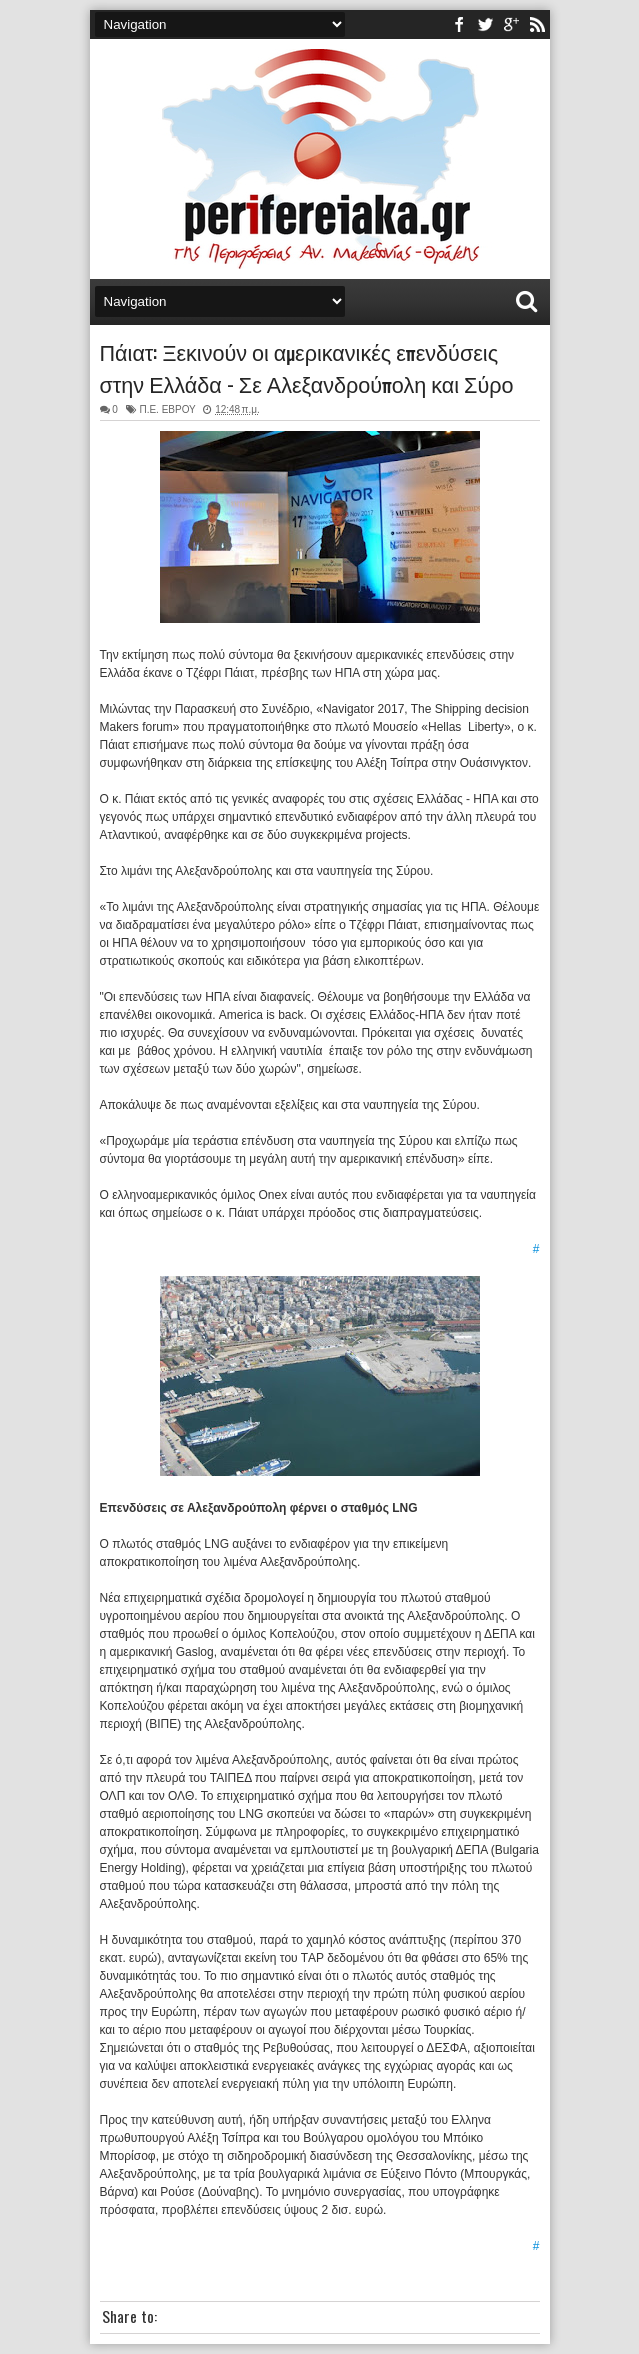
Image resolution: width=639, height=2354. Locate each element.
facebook (459, 24)
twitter (485, 24)
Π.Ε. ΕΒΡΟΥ (167, 409)
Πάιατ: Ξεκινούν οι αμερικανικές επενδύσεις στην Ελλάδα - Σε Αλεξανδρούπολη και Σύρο (307, 367)
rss (537, 24)
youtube (511, 24)
